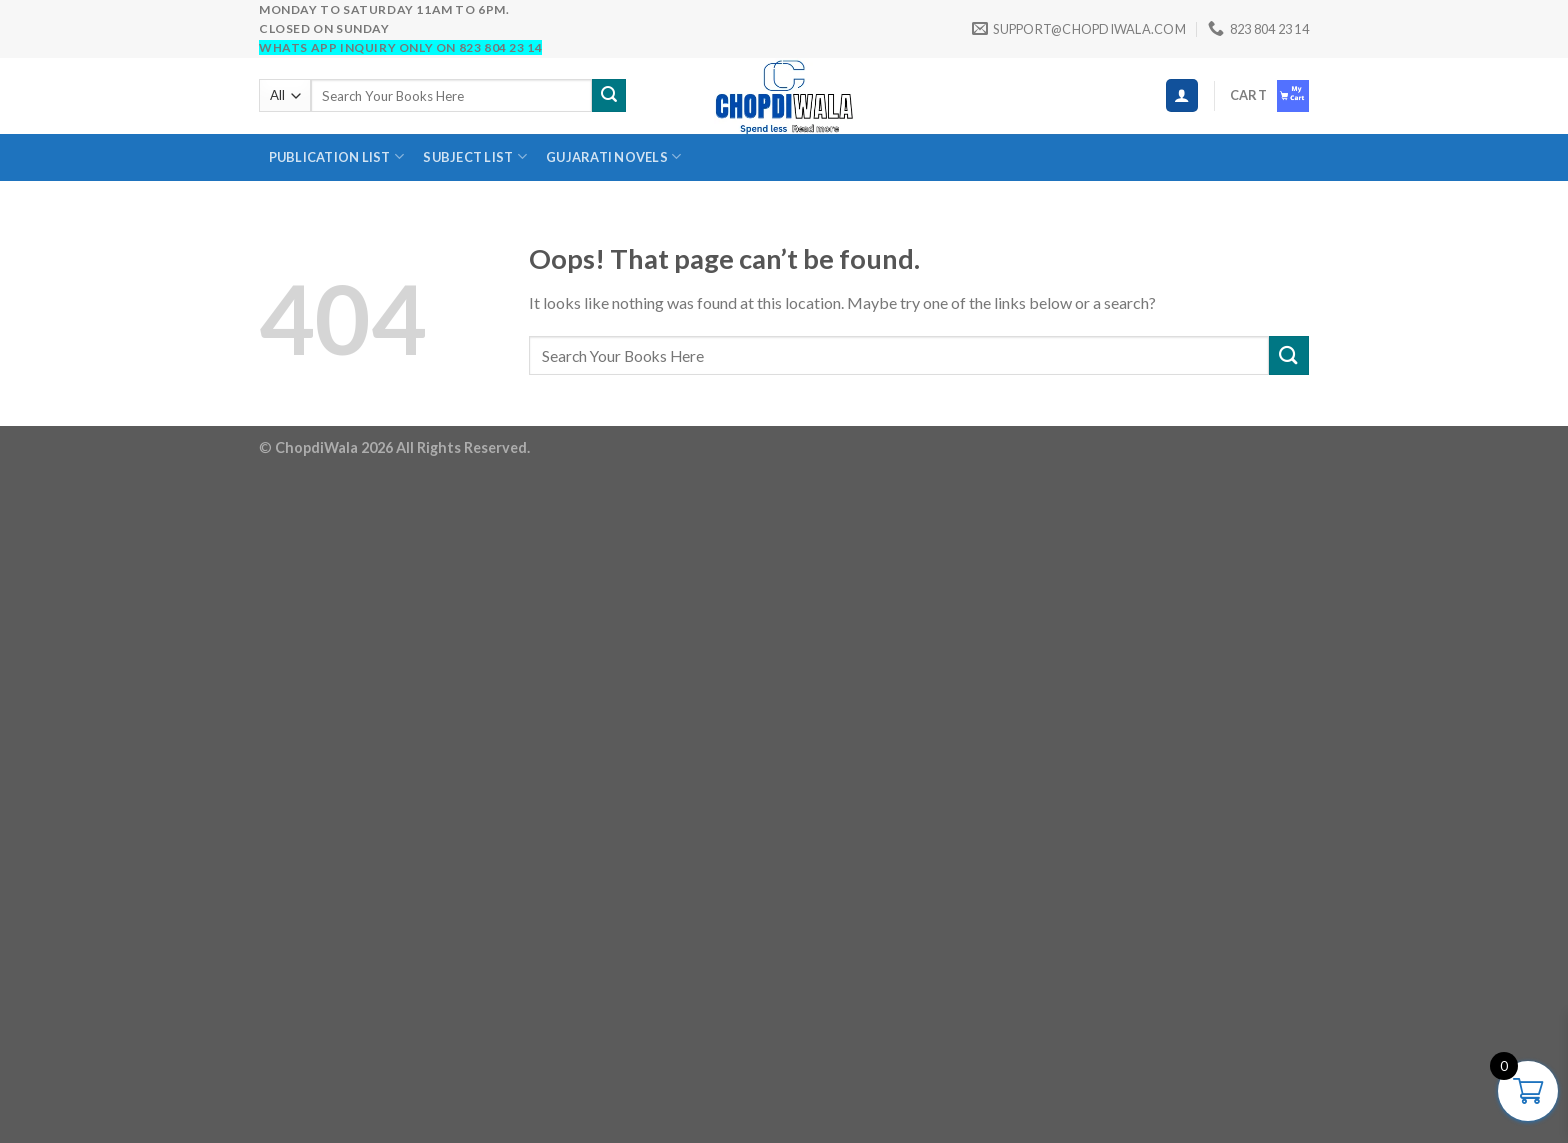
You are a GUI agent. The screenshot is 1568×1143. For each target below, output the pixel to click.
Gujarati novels (613, 156)
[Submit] (609, 96)
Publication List (337, 156)
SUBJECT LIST (475, 156)
